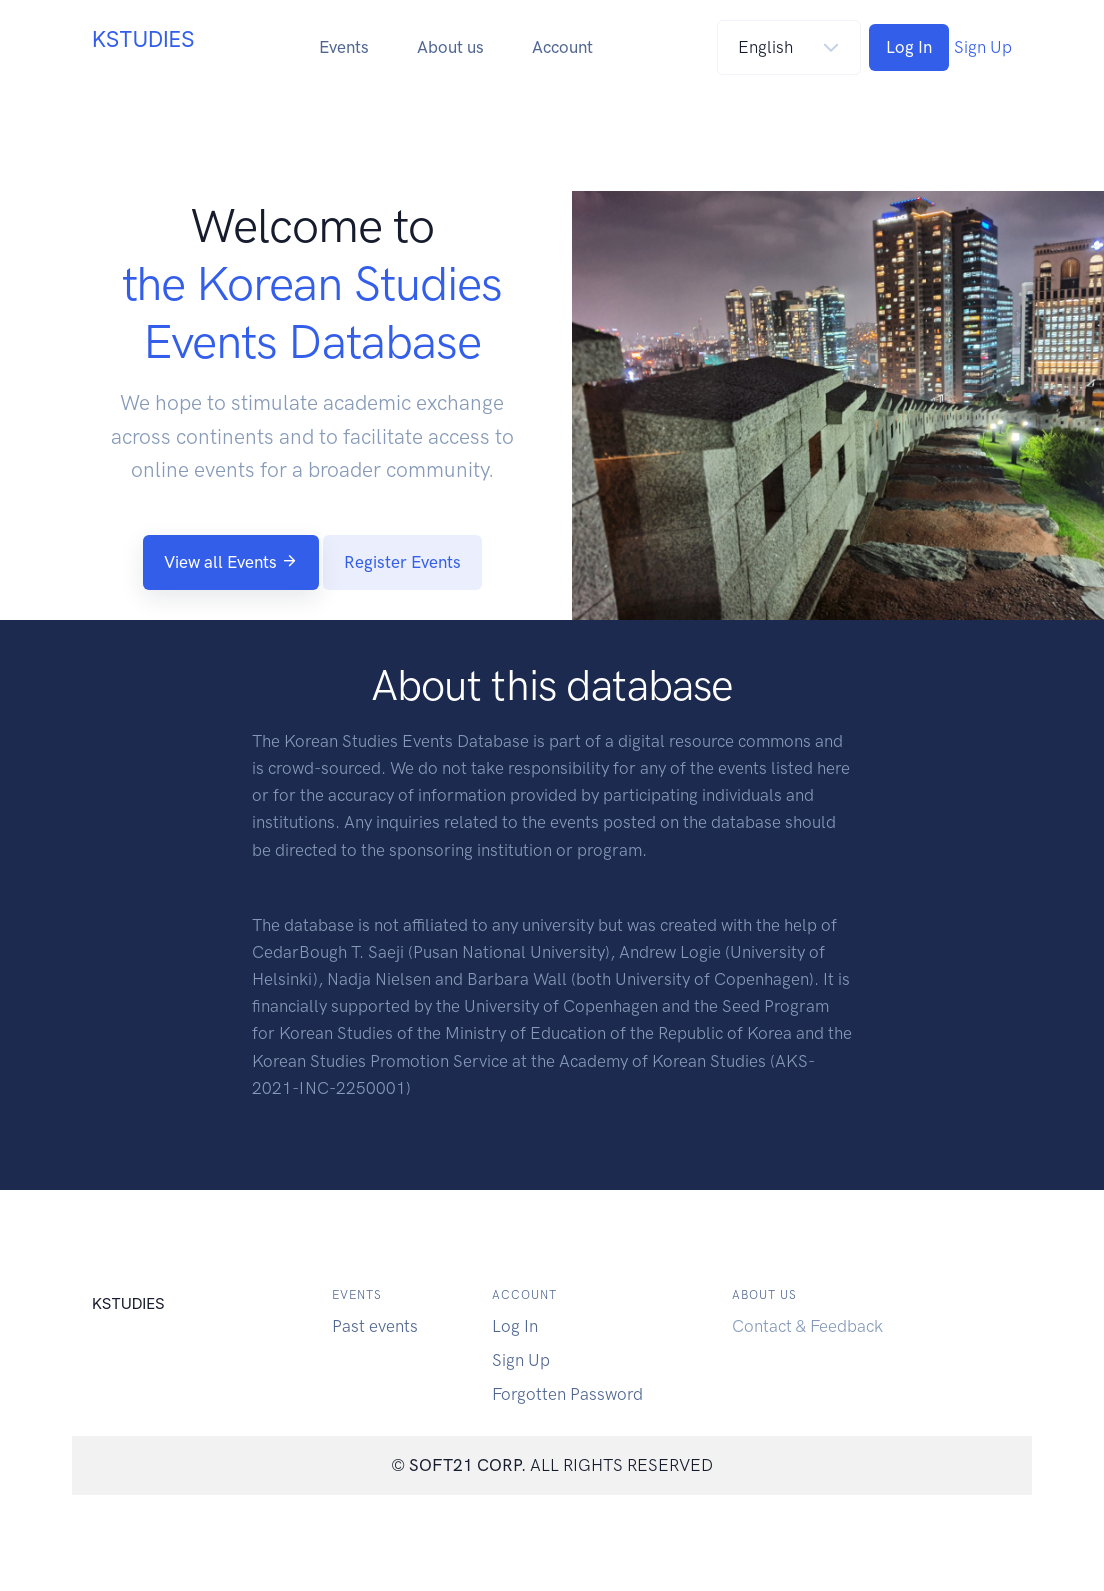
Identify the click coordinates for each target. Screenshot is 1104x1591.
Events (344, 47)
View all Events (231, 562)
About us (450, 47)
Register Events (402, 562)
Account (562, 47)
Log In (909, 47)
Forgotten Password (567, 1394)
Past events (375, 1326)
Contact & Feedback (807, 1326)
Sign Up (983, 47)
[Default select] (789, 47)
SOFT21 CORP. (467, 1465)
